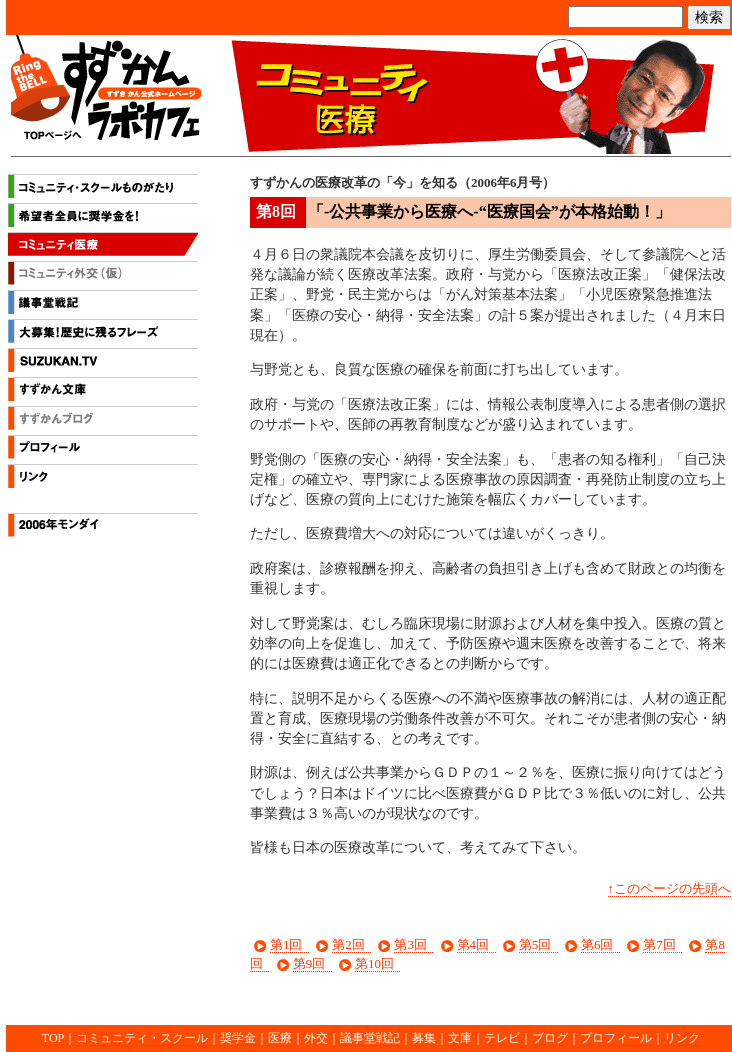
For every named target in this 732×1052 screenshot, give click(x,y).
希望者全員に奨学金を (103, 218)
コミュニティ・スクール (142, 1038)
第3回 (410, 944)
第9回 (309, 963)
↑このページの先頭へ (669, 889)
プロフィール (103, 450)
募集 (424, 1038)
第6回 (597, 944)
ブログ (550, 1038)
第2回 (348, 944)
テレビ (502, 1038)
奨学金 (238, 1038)
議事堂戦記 (103, 305)
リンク (103, 479)
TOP (53, 1038)
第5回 (535, 944)
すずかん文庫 (103, 392)
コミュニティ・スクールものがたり (103, 189)
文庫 (460, 1038)
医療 (280, 1038)
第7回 (659, 944)
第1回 (286, 944)
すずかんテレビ (103, 363)
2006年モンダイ (103, 528)
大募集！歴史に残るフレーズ (103, 334)
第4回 (473, 944)
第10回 (374, 963)
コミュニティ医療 (103, 247)
